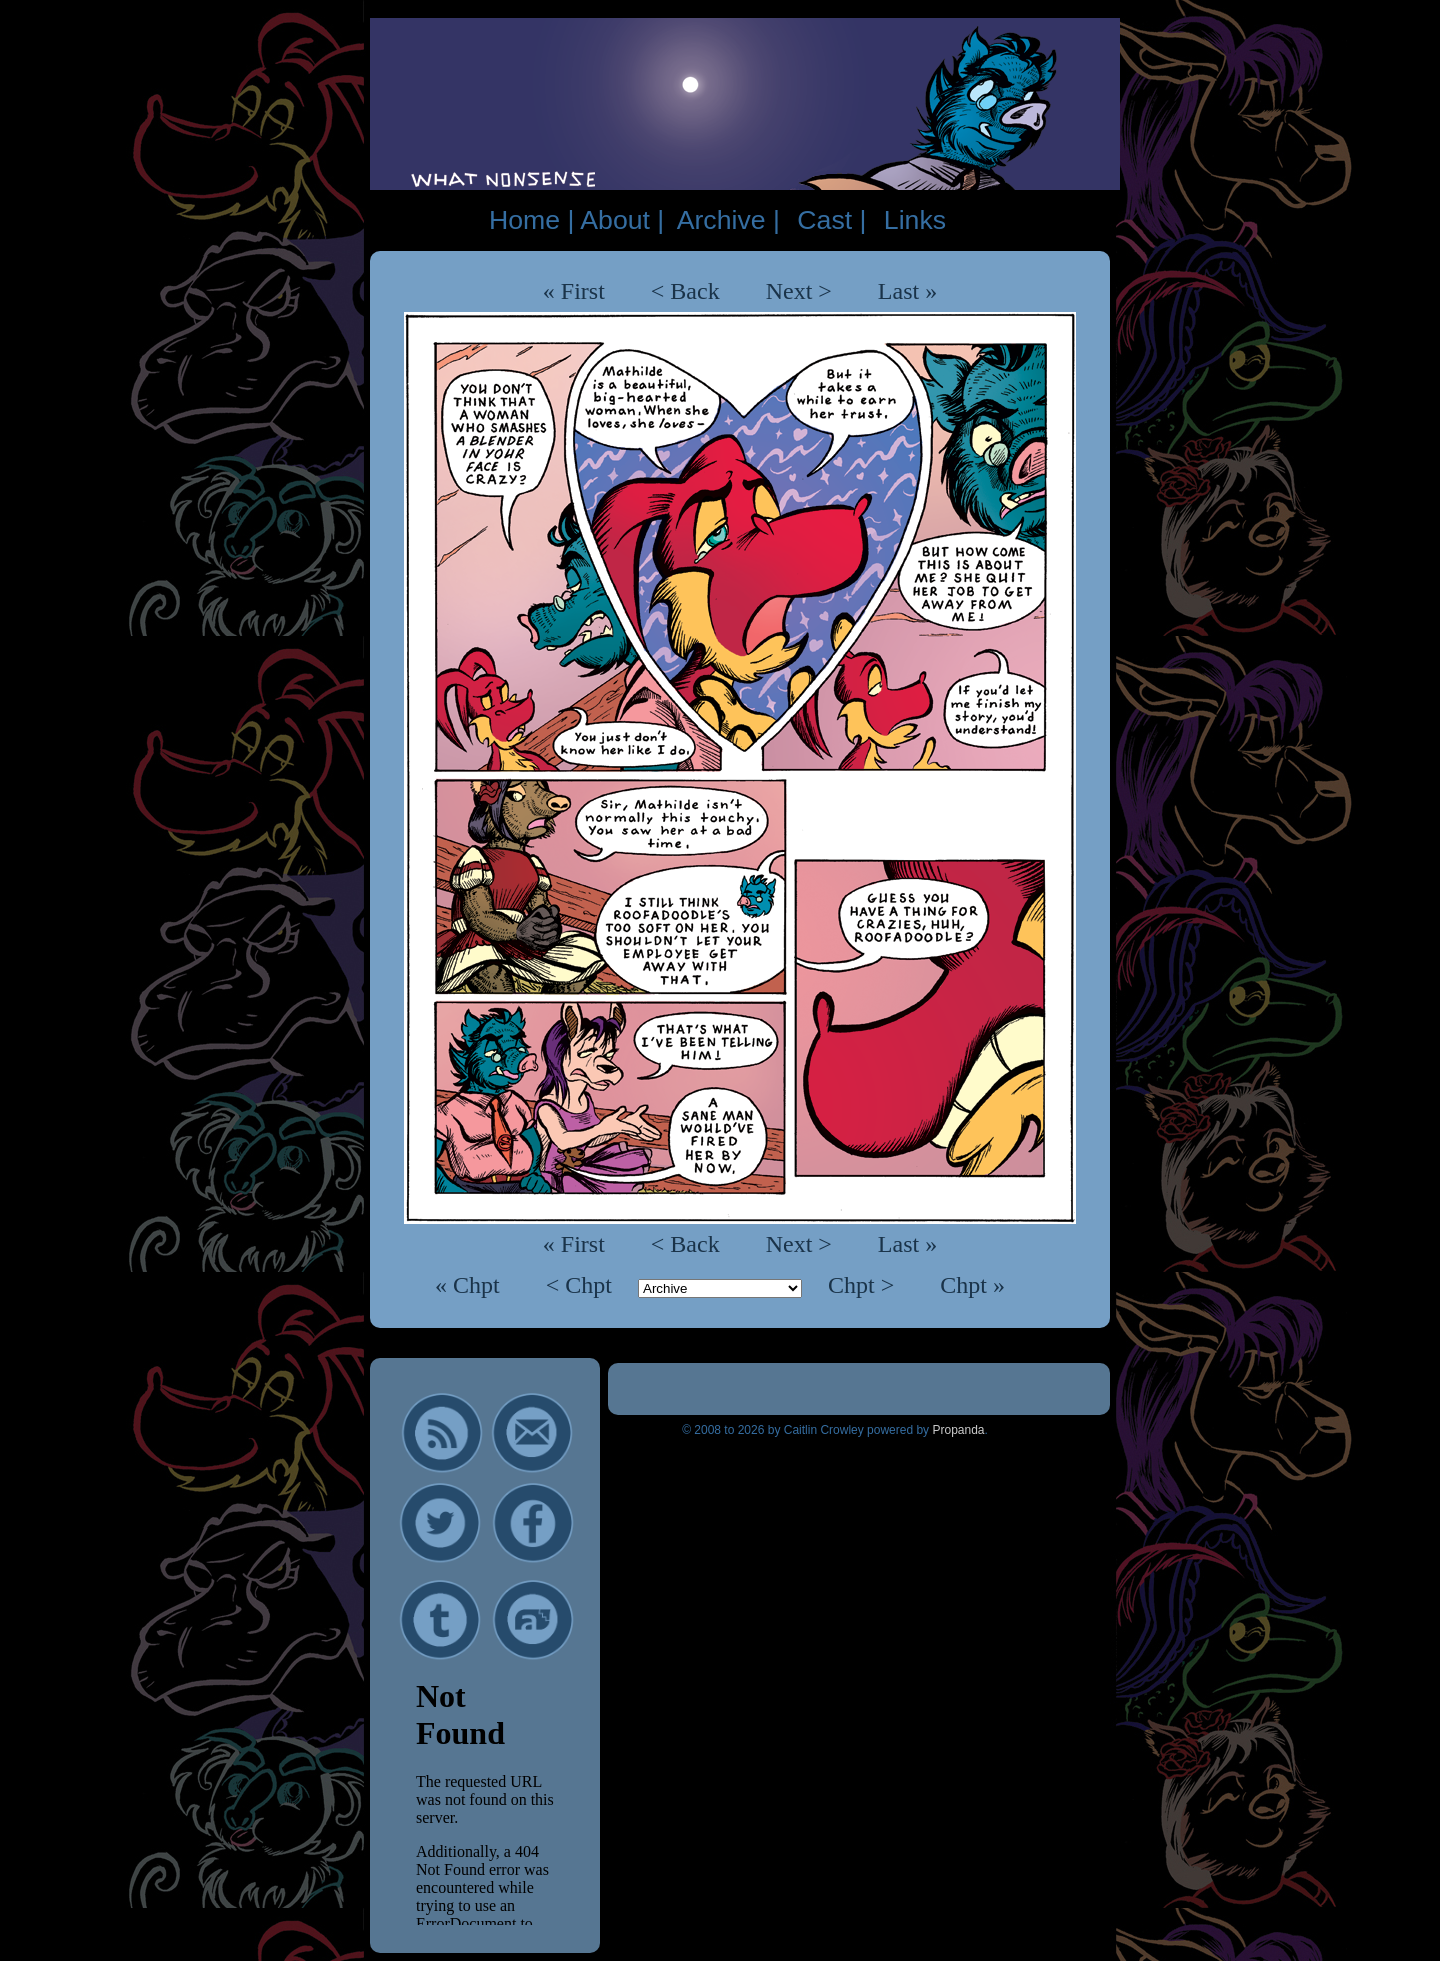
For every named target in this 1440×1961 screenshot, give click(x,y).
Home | (531, 220)
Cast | (831, 220)
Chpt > (864, 1285)
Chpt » (972, 1285)
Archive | (728, 220)
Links (915, 220)
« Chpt (470, 1285)
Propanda (958, 1430)
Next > (799, 291)
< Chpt (582, 1285)
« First (574, 291)
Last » (907, 291)
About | (622, 220)
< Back (685, 291)
